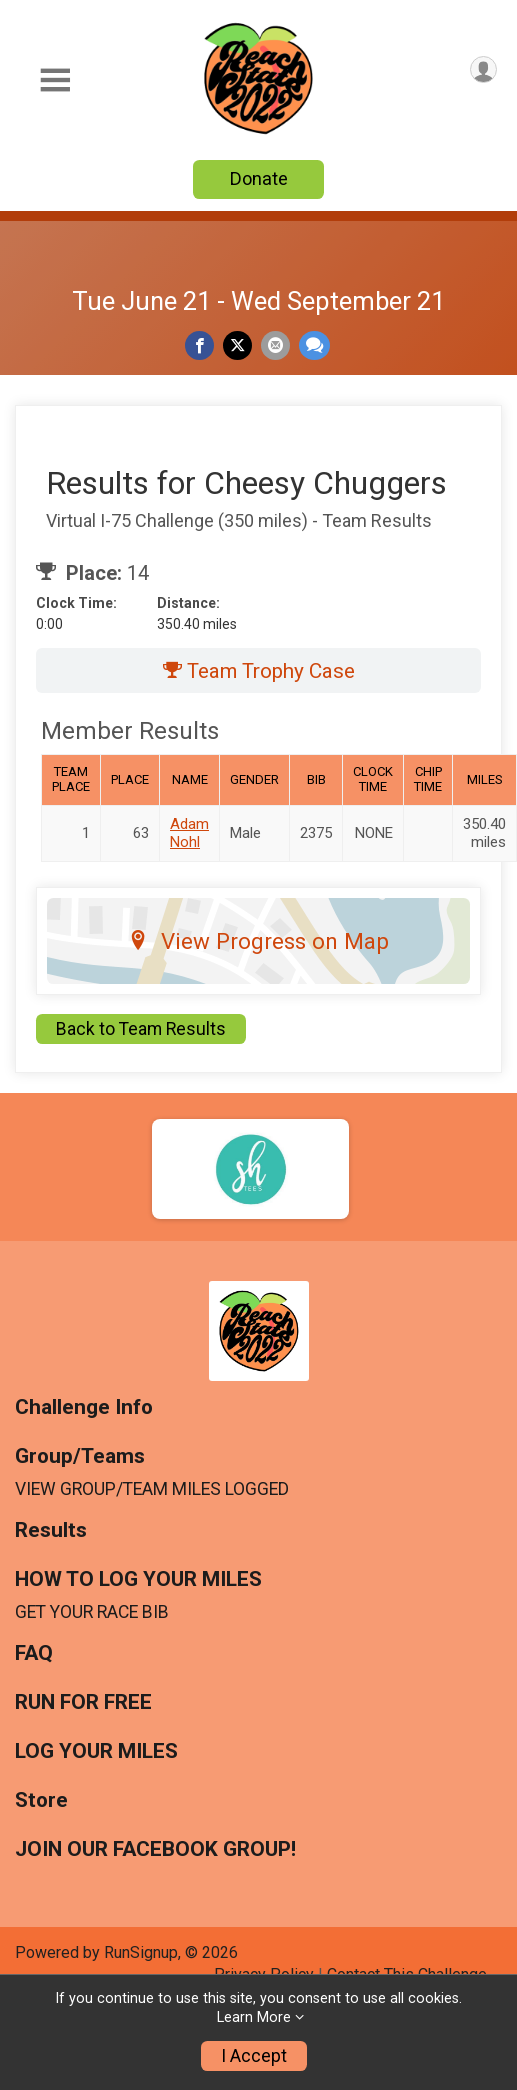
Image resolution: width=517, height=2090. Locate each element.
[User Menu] (483, 69)
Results (51, 1530)
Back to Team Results (141, 1029)
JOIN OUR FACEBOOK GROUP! (155, 1849)
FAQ (34, 1653)
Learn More (254, 2017)
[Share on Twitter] (237, 345)
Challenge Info (84, 1407)
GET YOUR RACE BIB (92, 1612)
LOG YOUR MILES (96, 1751)
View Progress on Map (258, 941)
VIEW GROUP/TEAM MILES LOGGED (152, 1489)
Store (41, 1800)
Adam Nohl (189, 832)
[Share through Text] (314, 345)
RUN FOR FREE (83, 1702)
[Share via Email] (275, 345)
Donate (259, 178)
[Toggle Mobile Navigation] (55, 80)
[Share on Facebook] (199, 345)
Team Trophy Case (259, 671)
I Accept (254, 2056)
